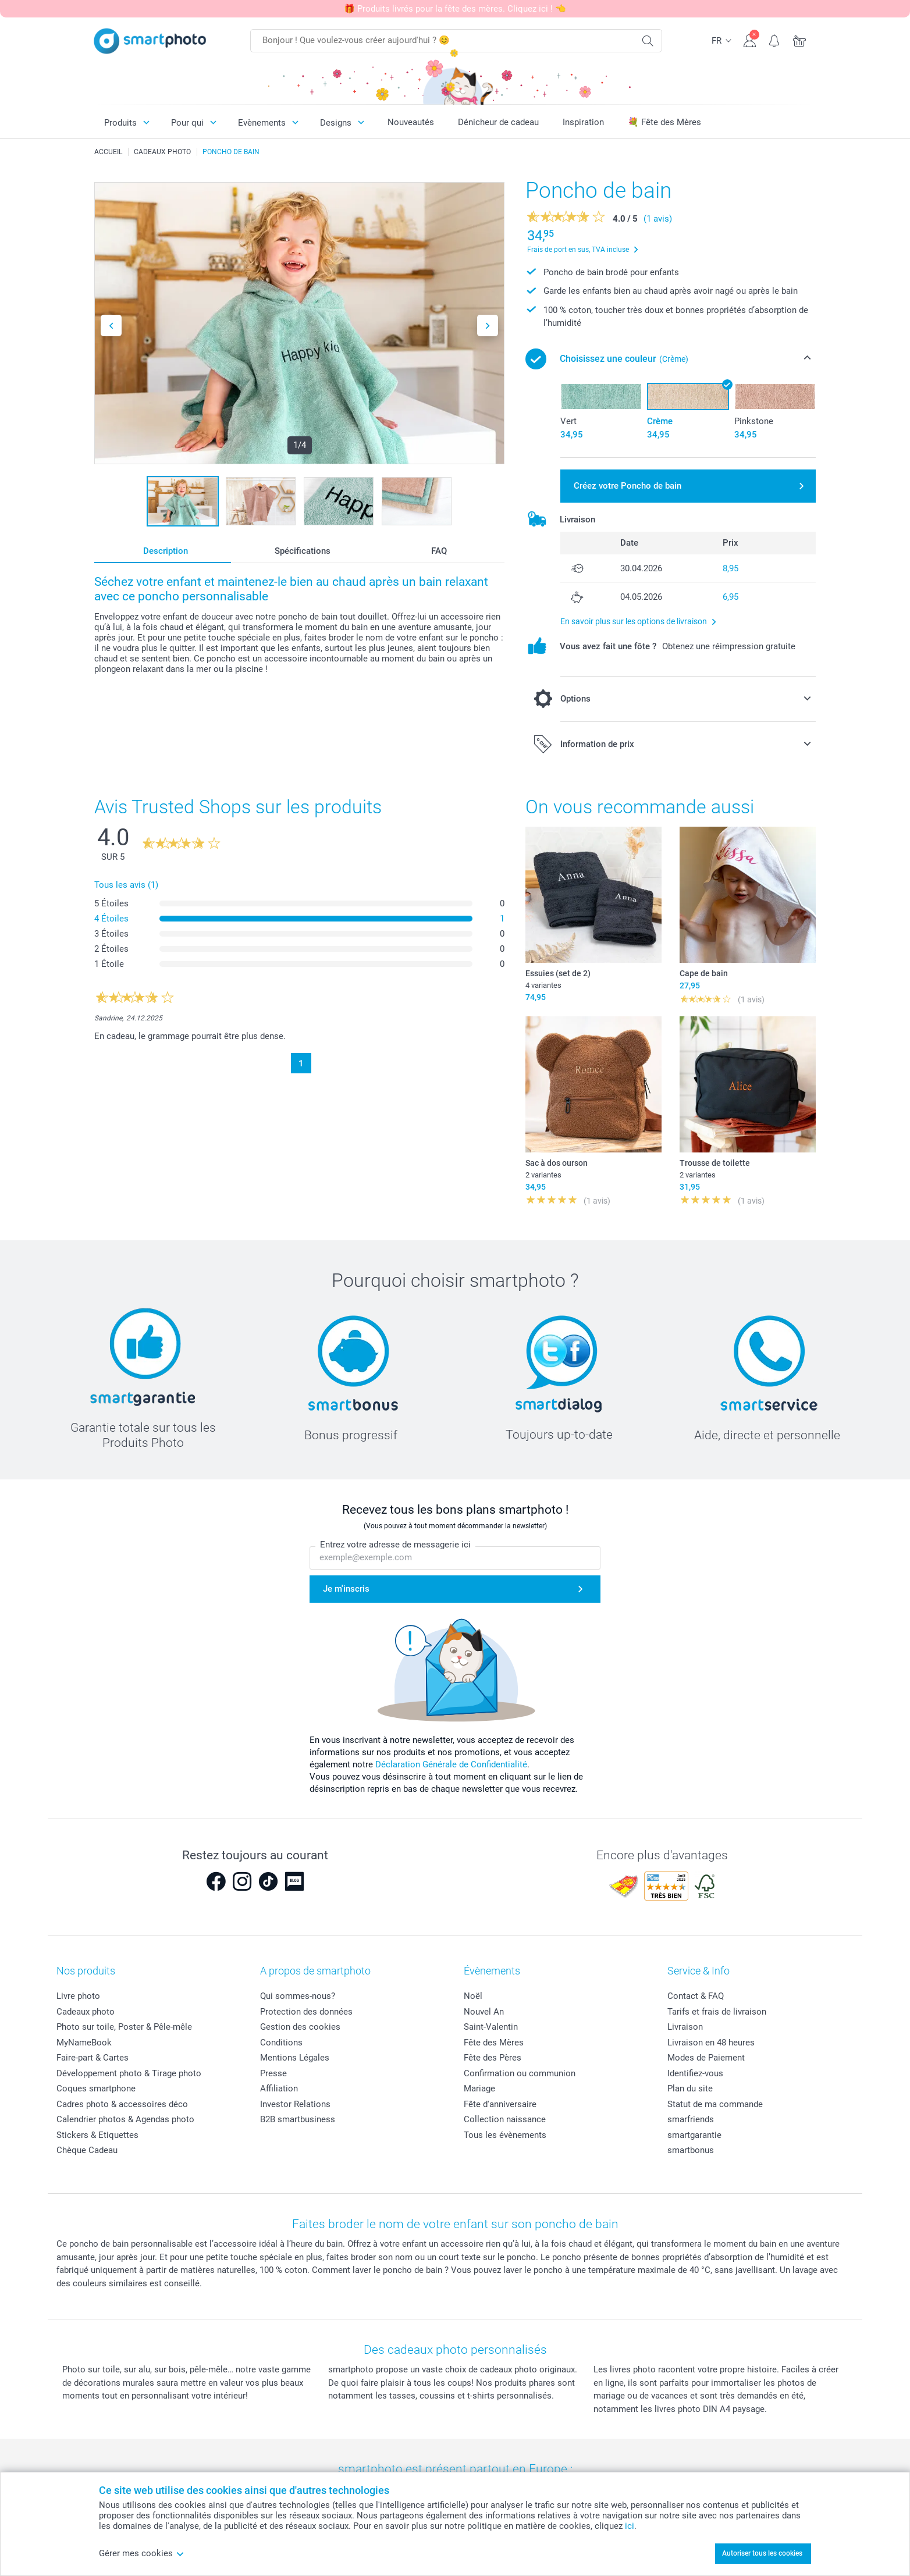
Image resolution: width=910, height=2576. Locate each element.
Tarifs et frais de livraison (716, 2011)
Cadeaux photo (85, 2011)
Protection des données (306, 2011)
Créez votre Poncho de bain (627, 486)
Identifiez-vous (695, 2073)
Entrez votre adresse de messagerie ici (395, 1545)
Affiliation (279, 2088)
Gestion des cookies (300, 2027)
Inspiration (583, 122)
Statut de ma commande (715, 2104)
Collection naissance (505, 2119)
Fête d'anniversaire (500, 2104)
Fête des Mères (494, 2042)
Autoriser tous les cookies (762, 2553)
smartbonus (690, 2150)
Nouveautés (411, 122)
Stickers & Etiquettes (97, 2135)
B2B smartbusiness (297, 2119)
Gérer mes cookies (141, 2553)
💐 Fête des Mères (664, 122)
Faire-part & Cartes (92, 2057)
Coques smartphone (96, 2088)
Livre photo (78, 1996)
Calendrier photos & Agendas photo (125, 2119)
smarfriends (690, 2119)
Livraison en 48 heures (711, 2042)
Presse (273, 2073)
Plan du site (690, 2088)
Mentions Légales (294, 2057)
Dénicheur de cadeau (498, 122)
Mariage (479, 2088)
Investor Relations (295, 2104)
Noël (473, 1996)
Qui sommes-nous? (297, 1996)
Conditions (281, 2042)
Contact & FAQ (695, 1996)
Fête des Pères (492, 2057)
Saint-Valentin (491, 2027)
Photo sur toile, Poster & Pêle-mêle (124, 2027)
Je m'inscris (346, 1589)
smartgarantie (694, 2135)
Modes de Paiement (706, 2057)
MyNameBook (84, 2042)
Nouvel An (484, 2011)
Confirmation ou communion (519, 2073)
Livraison (685, 2027)
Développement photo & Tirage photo (128, 2073)
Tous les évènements (505, 2135)
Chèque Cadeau (87, 2150)
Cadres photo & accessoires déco (122, 2104)
